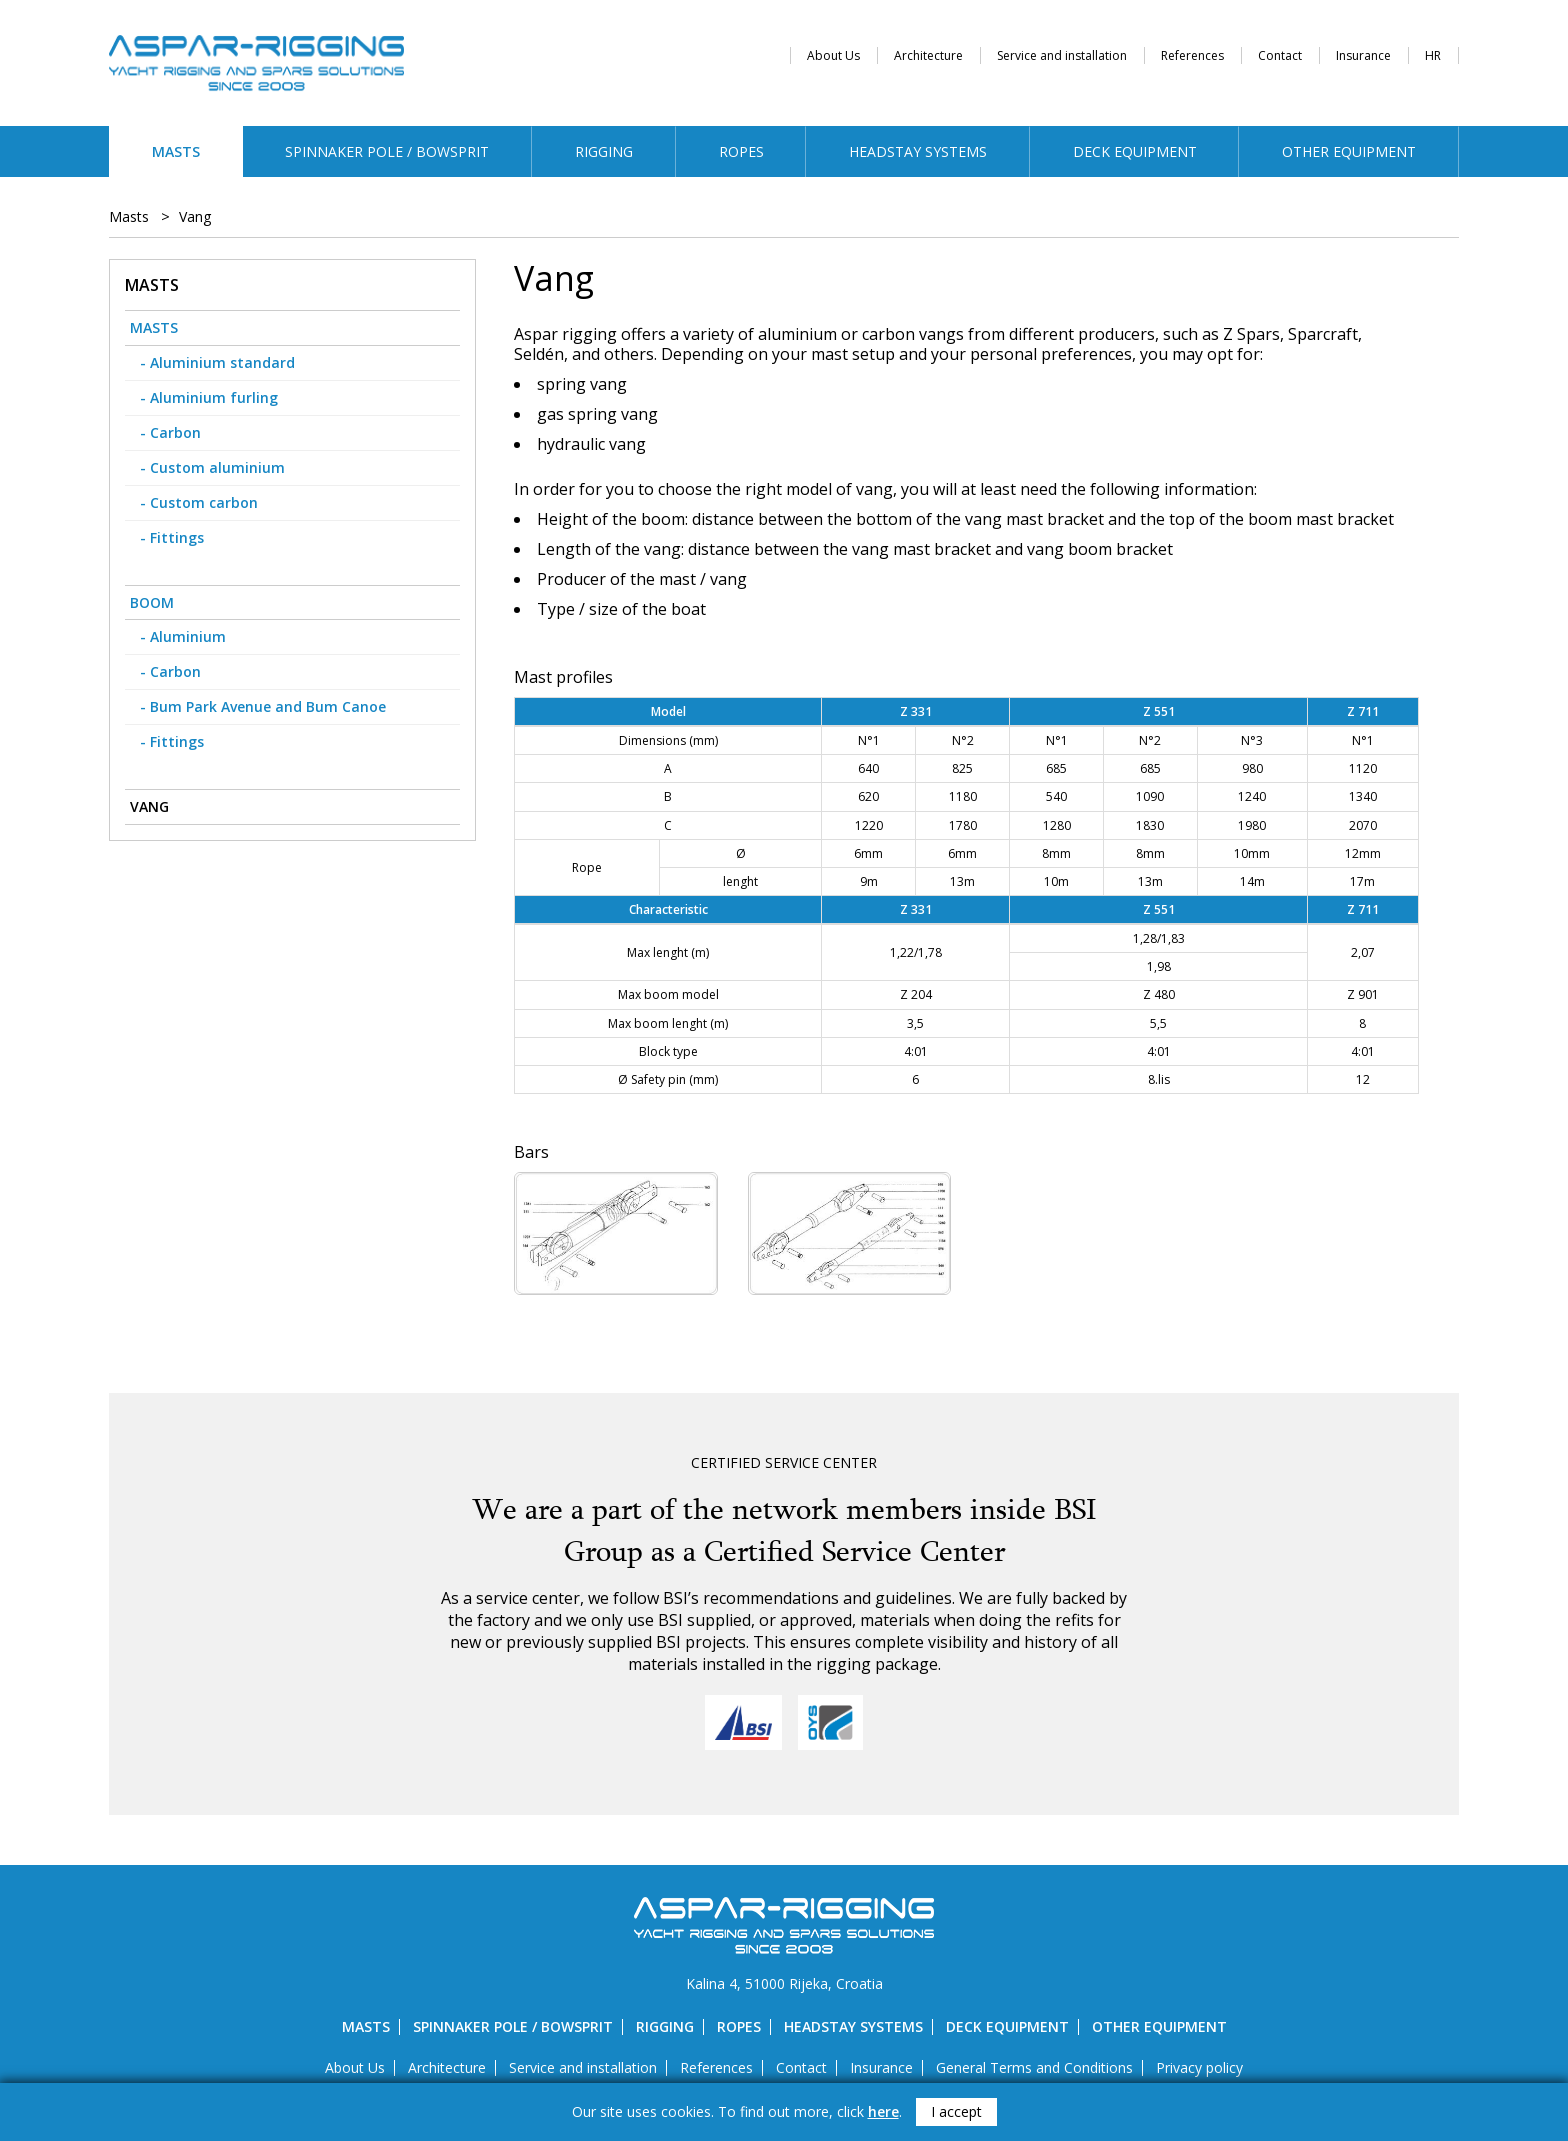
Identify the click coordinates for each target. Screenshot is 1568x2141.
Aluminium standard (222, 362)
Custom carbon (204, 502)
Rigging (604, 151)
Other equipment (1349, 151)
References (1192, 55)
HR (1433, 55)
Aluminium (188, 636)
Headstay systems (918, 151)
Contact (1280, 55)
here (883, 2111)
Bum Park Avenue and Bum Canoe (268, 706)
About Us (833, 55)
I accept (956, 2111)
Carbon (175, 432)
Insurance (1363, 55)
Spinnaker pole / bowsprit (387, 151)
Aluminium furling (214, 397)
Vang (195, 217)
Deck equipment (1135, 151)
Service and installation (1062, 55)
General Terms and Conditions (1034, 2067)
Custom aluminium (217, 467)
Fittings (177, 537)
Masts (176, 151)
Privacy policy (1199, 2067)
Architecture (928, 55)
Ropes (741, 151)
